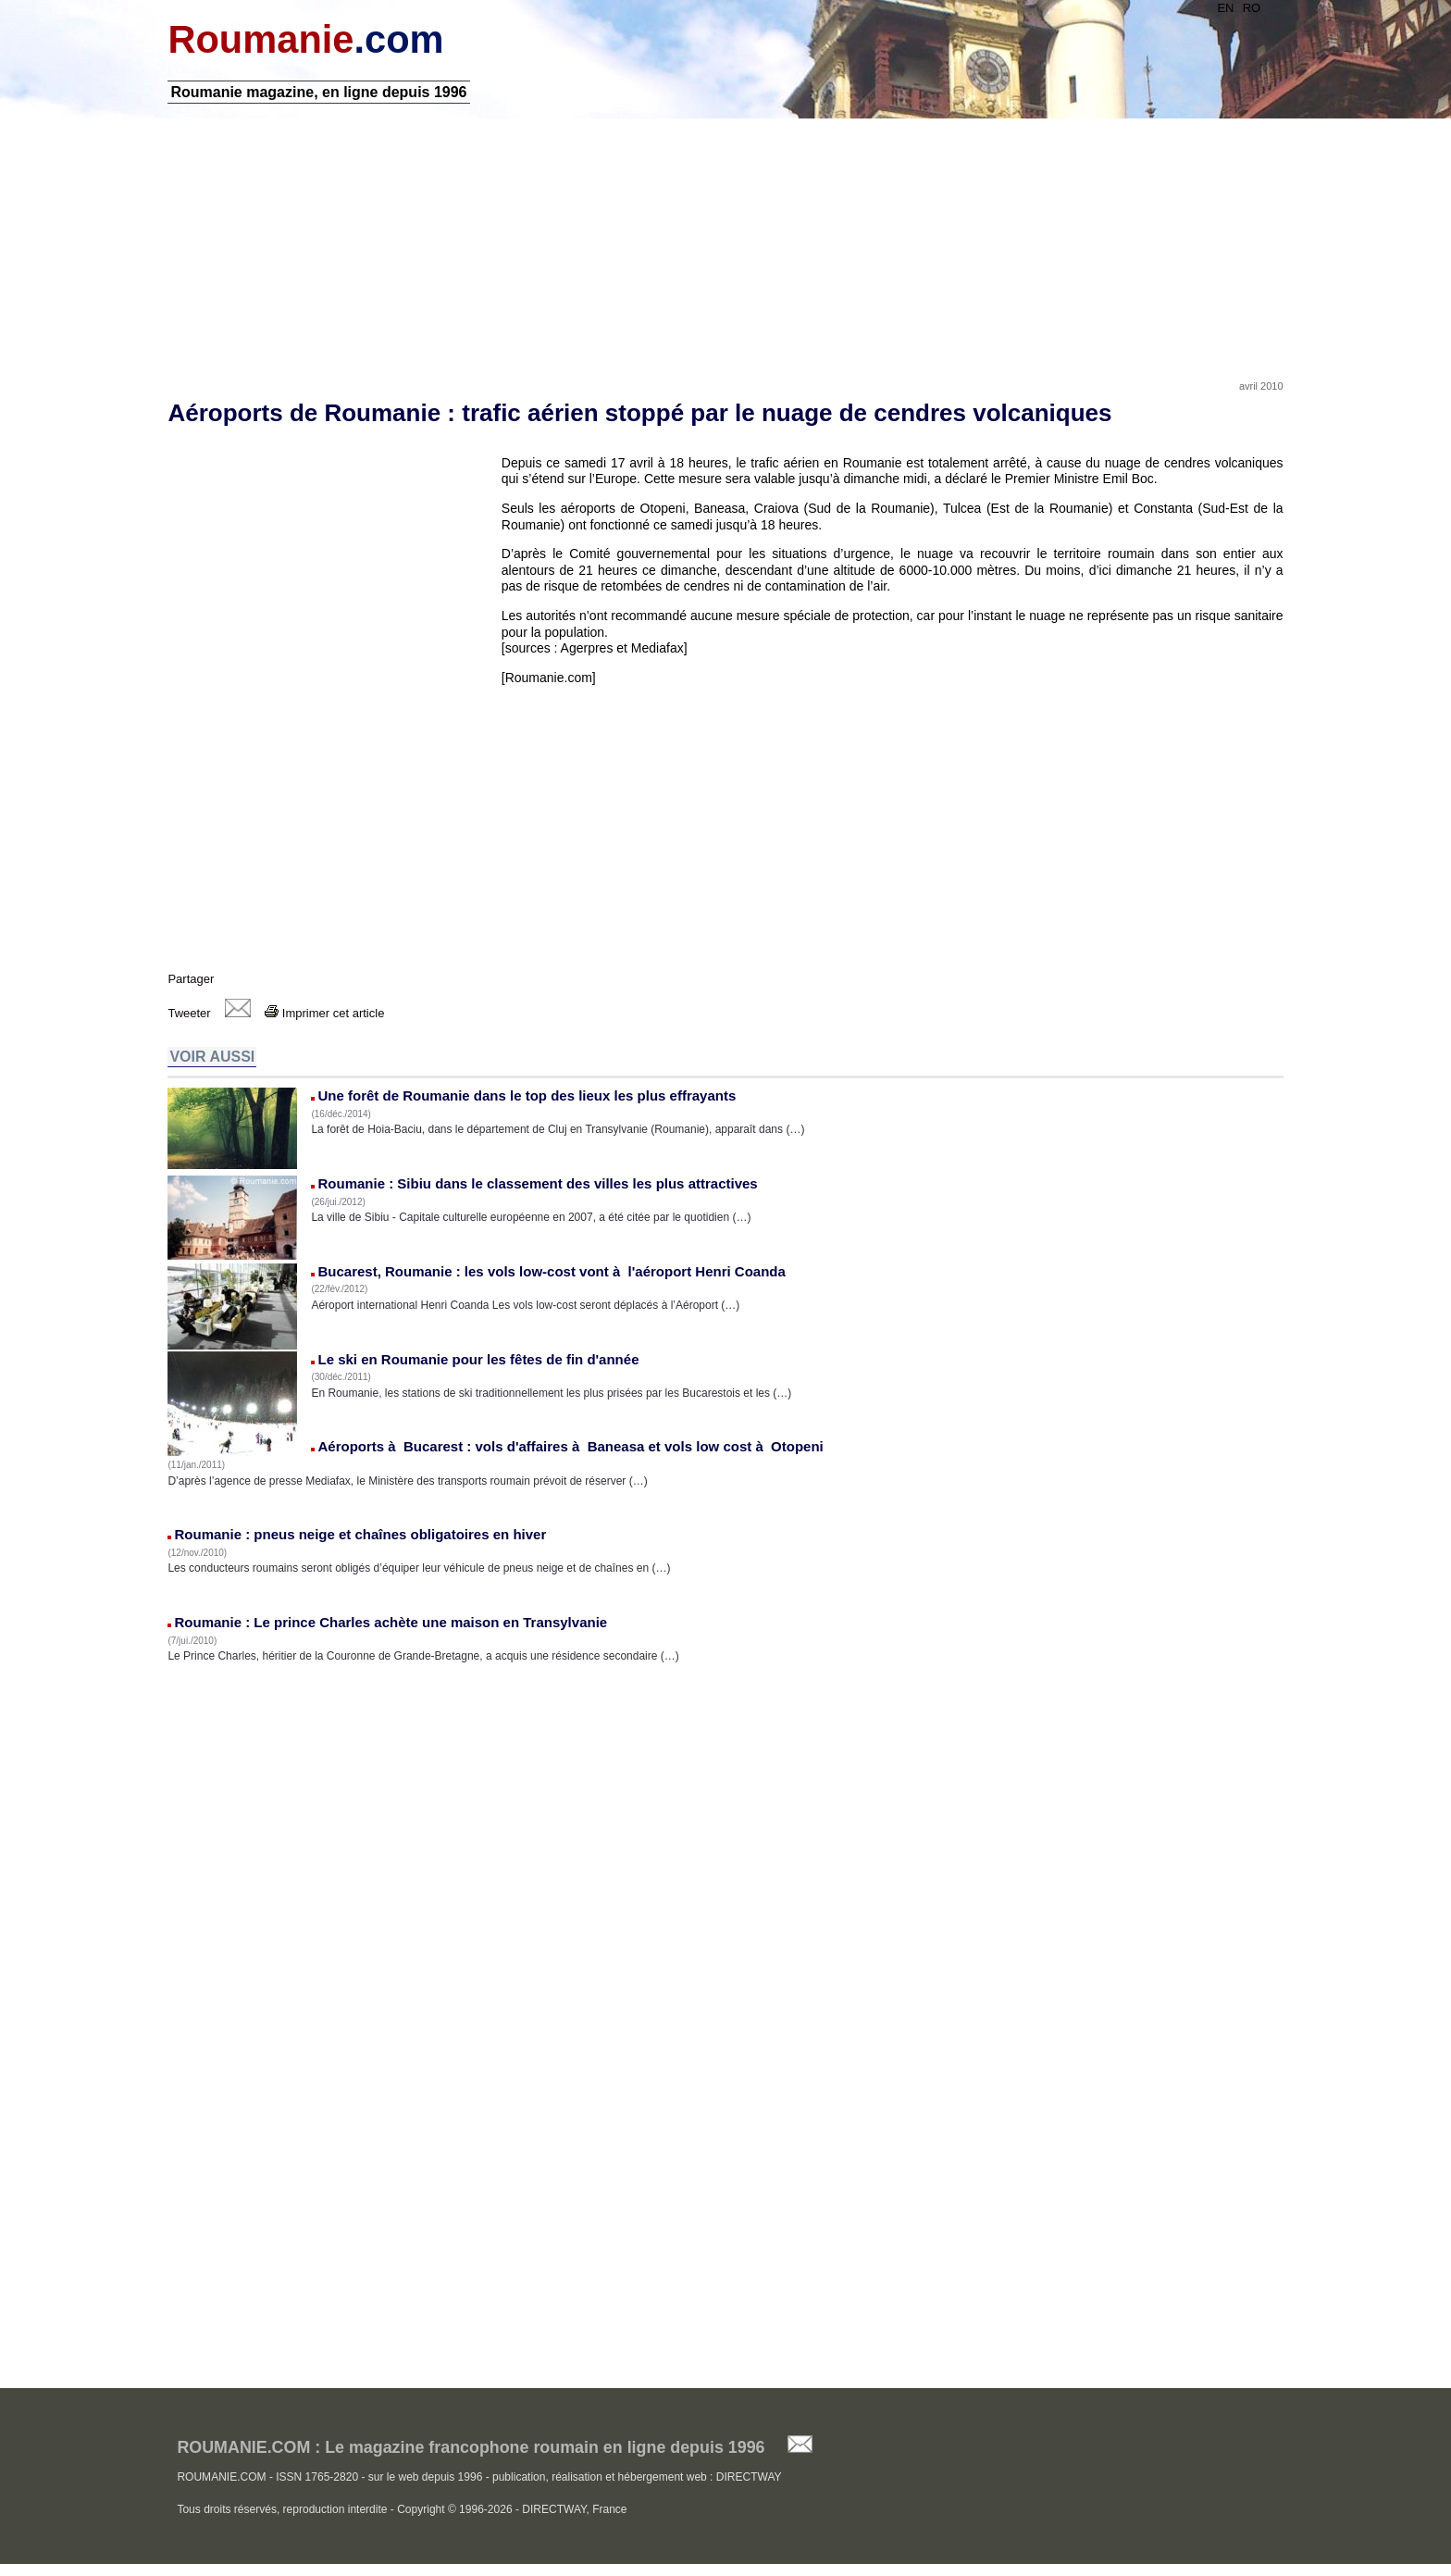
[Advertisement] (725, 243)
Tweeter (191, 1015)
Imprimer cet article (327, 1015)
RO (1249, 8)
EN (1223, 8)
